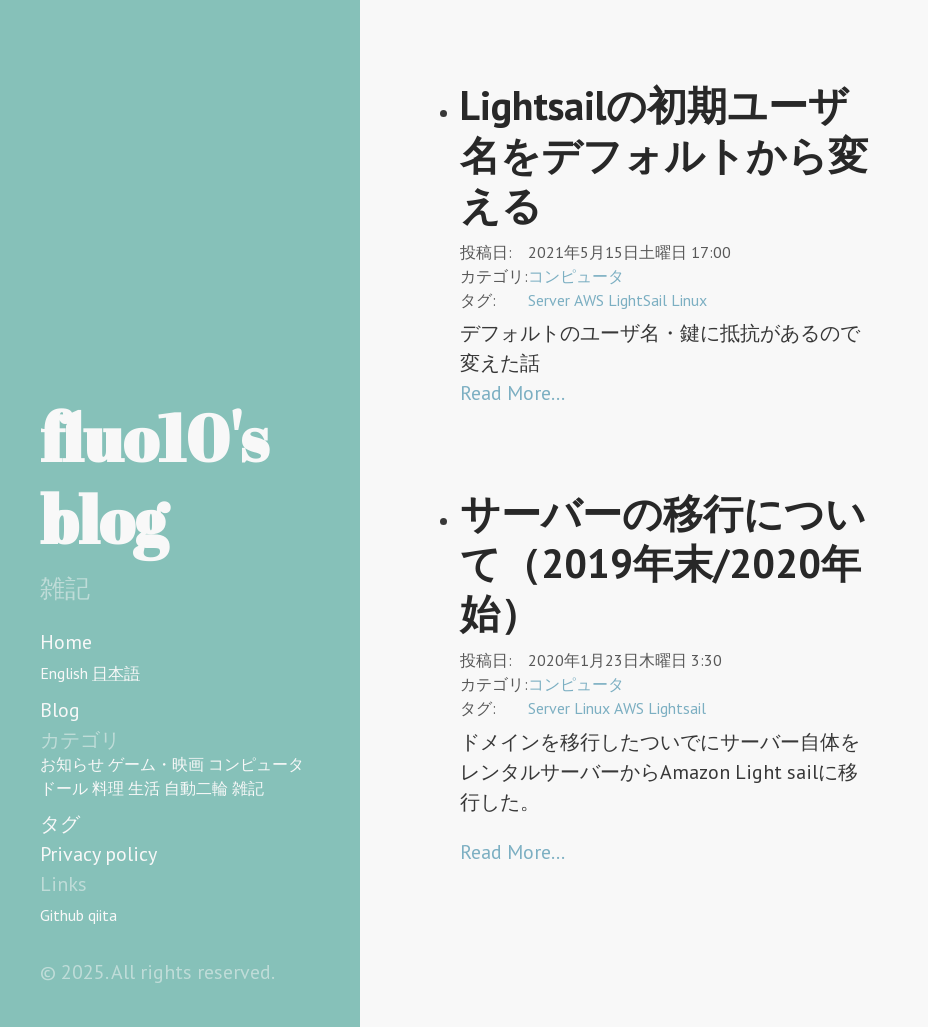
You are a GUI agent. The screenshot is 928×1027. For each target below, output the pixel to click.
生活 (144, 788)
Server (549, 300)
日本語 (116, 673)
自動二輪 (196, 788)
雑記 (248, 788)
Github (62, 915)
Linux (689, 300)
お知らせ (72, 764)
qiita (102, 915)
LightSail (637, 300)
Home (66, 642)
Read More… (512, 393)
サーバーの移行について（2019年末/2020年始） (663, 563)
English (64, 673)
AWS (589, 300)
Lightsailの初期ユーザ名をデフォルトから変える (664, 155)
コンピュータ (256, 764)
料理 (108, 788)
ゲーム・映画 (156, 764)
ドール (64, 788)
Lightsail (677, 708)
